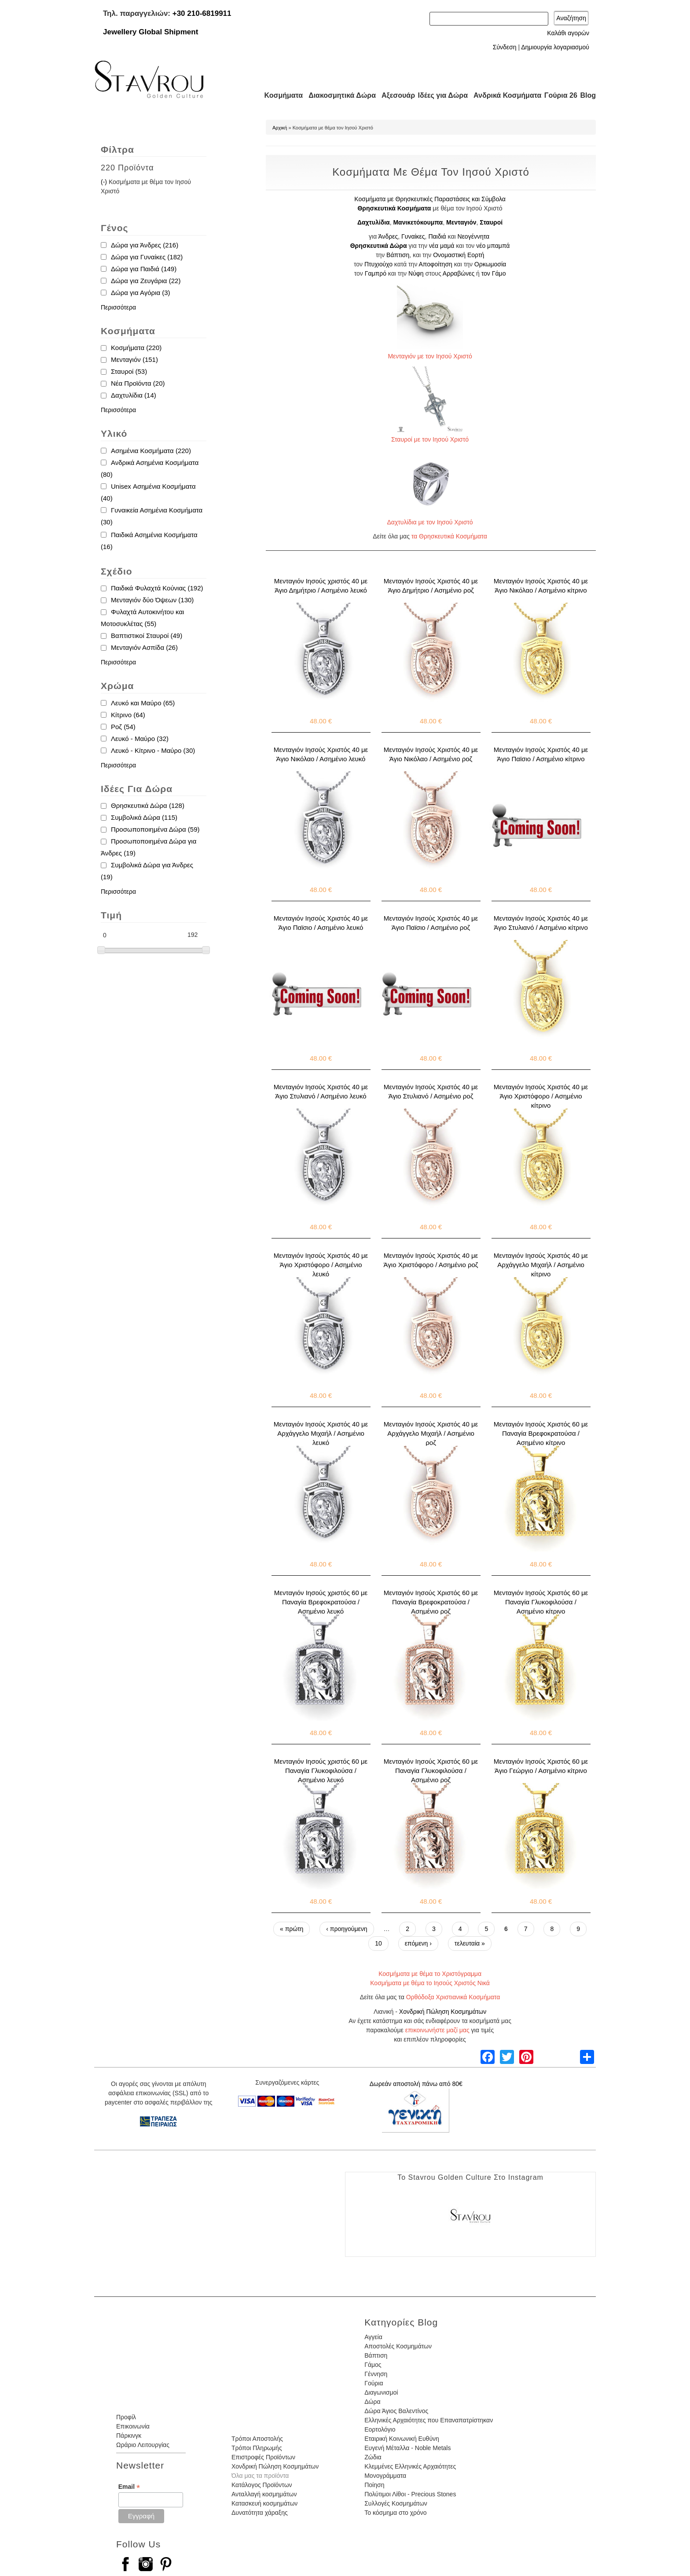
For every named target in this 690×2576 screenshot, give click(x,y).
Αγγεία (373, 2336)
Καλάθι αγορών (568, 33)
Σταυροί (491, 222)
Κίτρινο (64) (128, 715)
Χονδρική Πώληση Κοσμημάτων (442, 2011)
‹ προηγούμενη (346, 1928)
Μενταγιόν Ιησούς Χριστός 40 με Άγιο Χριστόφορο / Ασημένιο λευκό (321, 1265)
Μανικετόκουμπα (418, 222)
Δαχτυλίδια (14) (133, 395)
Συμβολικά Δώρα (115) (144, 817)
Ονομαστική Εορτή (458, 254)
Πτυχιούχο (378, 264)
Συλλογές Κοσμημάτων (395, 2503)
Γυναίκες (413, 236)
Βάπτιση (397, 254)
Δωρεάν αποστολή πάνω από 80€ (416, 2083)
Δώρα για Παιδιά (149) (143, 269)
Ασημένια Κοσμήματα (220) (151, 450)
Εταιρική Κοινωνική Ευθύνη (401, 2438)
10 (378, 1943)
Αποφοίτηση (435, 264)
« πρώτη (291, 1928)
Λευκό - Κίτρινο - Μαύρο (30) (153, 750)
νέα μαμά (442, 245)
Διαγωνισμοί (381, 2392)
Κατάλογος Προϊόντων (261, 2484)
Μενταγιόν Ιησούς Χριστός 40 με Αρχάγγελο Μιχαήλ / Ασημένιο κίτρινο (541, 1265)
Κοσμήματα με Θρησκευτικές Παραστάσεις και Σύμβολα (430, 199)
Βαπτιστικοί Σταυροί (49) (146, 635)
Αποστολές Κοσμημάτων (398, 2346)
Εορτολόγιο (379, 2429)
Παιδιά (437, 236)
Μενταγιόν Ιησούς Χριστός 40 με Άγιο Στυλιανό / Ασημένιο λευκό (321, 1091)
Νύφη (416, 273)
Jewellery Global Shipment (150, 32)
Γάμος (372, 2364)
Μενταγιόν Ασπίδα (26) (144, 647)
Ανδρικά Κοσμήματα (503, 95)
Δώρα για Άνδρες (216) (144, 245)
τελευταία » (470, 1943)
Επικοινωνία (133, 2426)
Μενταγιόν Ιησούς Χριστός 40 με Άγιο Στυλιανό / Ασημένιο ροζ (431, 1091)
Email (129, 2487)
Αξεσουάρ (393, 95)
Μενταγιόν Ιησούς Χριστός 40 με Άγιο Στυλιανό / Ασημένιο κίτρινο (541, 922)
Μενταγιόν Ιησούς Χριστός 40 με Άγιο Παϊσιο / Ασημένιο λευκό (321, 922)
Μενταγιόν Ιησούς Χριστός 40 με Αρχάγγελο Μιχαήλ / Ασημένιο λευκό (321, 1433)
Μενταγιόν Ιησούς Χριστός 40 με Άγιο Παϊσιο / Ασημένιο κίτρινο (541, 754)
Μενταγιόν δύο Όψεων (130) (152, 600)
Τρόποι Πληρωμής (256, 2447)
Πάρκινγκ (128, 2435)
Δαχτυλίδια (373, 222)
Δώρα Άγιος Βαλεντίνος (396, 2410)
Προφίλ (126, 2417)
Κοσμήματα (280, 95)
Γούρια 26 (558, 95)
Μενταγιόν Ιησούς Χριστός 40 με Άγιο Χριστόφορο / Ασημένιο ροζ (431, 1260)
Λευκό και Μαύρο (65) (143, 703)
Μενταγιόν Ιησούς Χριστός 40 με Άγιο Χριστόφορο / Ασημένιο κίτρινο (541, 1096)
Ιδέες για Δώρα (440, 95)
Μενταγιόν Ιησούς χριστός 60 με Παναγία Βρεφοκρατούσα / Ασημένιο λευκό (320, 1602)
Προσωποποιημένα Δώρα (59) (155, 829)
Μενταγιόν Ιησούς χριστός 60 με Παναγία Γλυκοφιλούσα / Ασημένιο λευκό (320, 1771)
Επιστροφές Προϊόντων (263, 2457)
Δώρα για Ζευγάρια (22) (145, 280)
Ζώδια (372, 2457)
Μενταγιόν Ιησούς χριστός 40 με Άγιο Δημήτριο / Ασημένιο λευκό (320, 585)
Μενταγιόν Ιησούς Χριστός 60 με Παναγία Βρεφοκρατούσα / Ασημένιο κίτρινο (541, 1433)
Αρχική (279, 127)
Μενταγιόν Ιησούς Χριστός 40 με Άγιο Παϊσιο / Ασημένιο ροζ (431, 922)
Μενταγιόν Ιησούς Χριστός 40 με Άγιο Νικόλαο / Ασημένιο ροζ (431, 754)
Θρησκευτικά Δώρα (378, 245)
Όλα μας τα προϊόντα (260, 2475)
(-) (105, 181)
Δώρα (372, 2401)
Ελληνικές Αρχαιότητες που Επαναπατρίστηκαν (428, 2420)
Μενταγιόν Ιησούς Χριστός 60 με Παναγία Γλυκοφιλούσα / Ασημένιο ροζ (431, 1771)
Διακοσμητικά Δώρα (338, 95)
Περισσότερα (118, 307)
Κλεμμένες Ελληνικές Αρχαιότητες (410, 2466)
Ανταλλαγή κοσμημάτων (264, 2494)
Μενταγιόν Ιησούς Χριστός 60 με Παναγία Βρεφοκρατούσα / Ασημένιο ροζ (431, 1602)
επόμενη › (418, 1943)
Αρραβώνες (458, 273)
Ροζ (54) (123, 726)
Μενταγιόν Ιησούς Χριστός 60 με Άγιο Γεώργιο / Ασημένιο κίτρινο (541, 1766)
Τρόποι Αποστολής (257, 2438)
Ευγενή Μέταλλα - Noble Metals (407, 2447)
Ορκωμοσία (490, 264)
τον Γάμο (493, 273)
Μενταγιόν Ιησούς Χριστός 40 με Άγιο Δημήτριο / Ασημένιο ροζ (431, 585)
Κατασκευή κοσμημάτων (264, 2503)
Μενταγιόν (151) (134, 359)
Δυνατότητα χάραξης (259, 2512)
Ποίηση (374, 2484)
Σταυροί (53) (129, 371)
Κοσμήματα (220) (136, 347)
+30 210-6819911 (201, 13)
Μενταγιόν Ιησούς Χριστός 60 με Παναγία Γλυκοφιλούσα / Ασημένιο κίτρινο (541, 1602)
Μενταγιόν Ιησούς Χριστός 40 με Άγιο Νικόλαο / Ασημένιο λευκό (321, 754)
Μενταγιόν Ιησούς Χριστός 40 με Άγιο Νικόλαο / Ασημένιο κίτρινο (541, 585)
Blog (588, 95)
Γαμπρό (375, 273)
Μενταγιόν (461, 222)
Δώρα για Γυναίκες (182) (147, 257)
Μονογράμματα (385, 2475)
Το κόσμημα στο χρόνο (395, 2512)
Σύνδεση (505, 47)
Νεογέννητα (474, 236)
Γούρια (373, 2383)
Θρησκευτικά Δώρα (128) (147, 805)
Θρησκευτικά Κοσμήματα (394, 208)
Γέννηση (375, 2373)
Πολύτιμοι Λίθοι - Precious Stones (410, 2494)
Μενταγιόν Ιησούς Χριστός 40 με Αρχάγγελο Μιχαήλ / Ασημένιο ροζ (431, 1433)
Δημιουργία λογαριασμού (555, 47)
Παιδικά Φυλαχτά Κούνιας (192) (157, 588)
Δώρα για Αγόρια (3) (140, 292)
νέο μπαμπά (493, 245)
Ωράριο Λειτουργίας (142, 2444)
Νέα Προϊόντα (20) (138, 383)
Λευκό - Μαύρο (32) (140, 738)
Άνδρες (388, 236)
